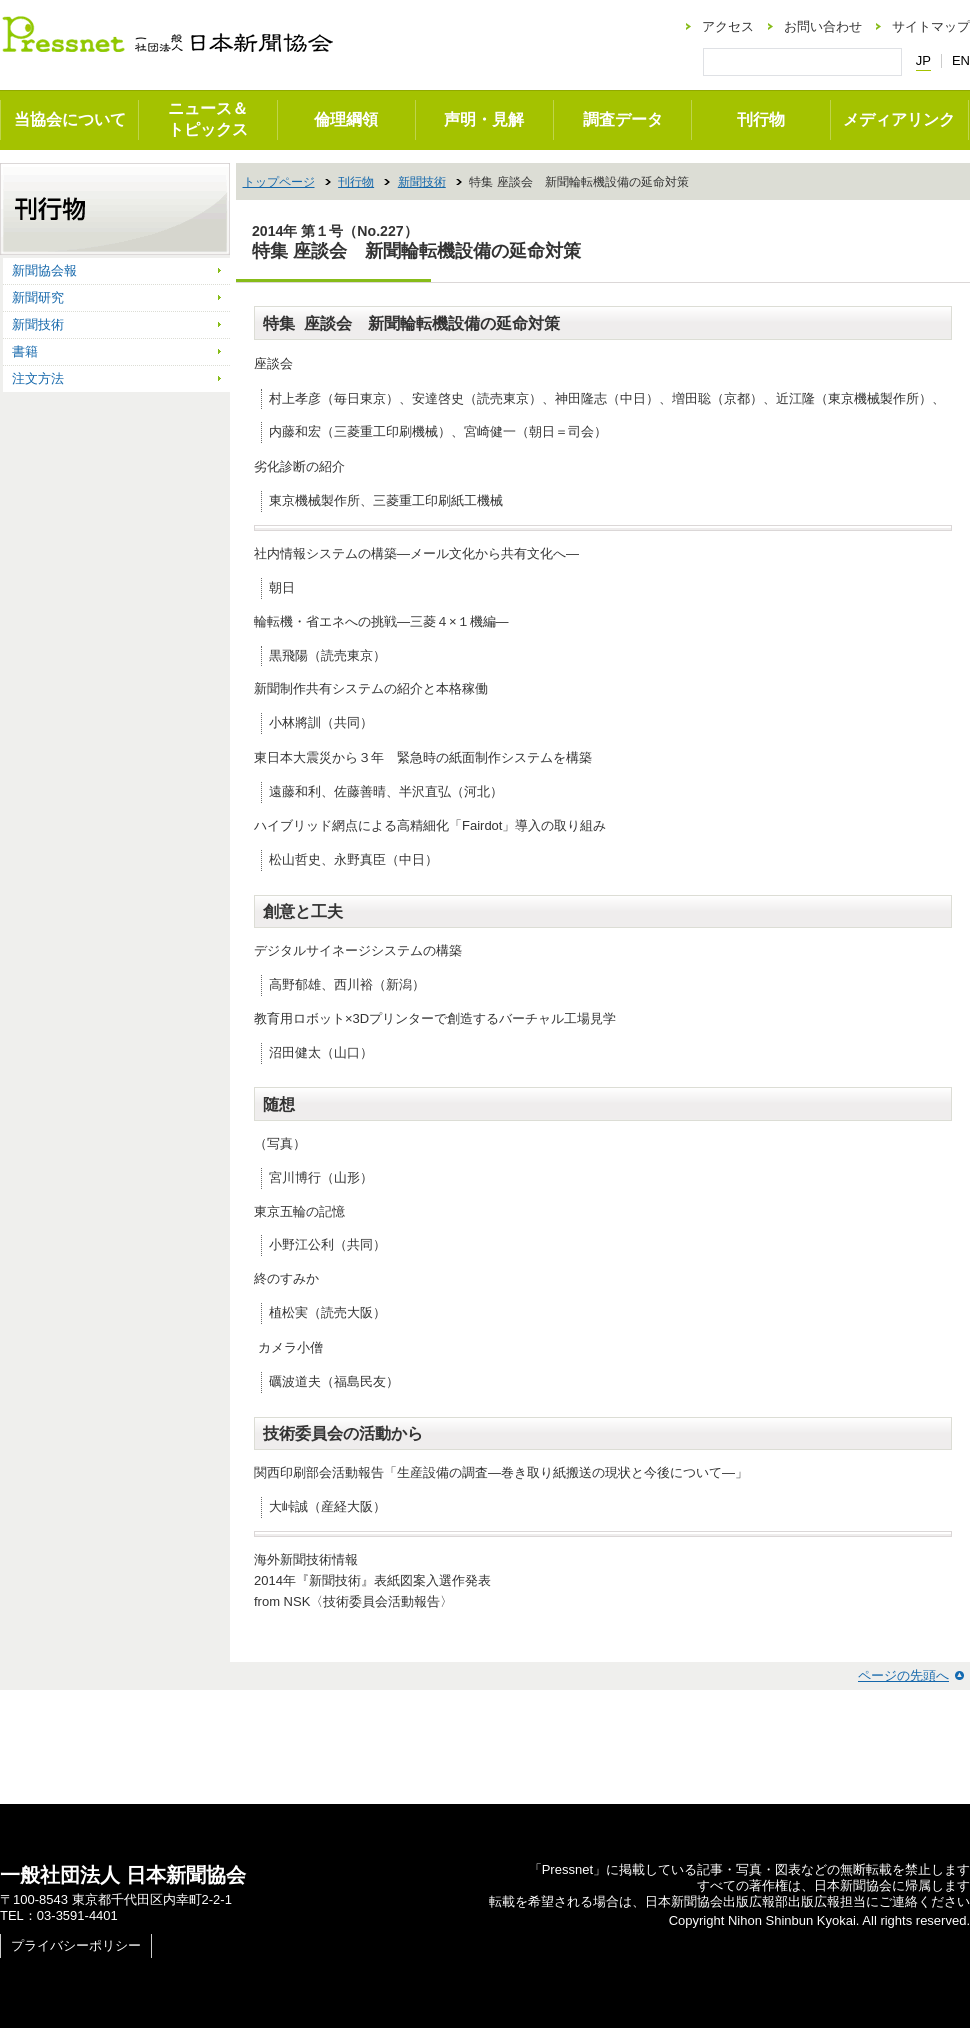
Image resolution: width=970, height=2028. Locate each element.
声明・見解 (484, 119)
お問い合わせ (823, 26)
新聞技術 (422, 182)
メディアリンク (899, 119)
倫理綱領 (346, 119)
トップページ (279, 182)
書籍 (25, 351)
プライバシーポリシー (76, 1945)
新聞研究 (38, 297)
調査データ (623, 119)
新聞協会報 (44, 270)
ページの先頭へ (903, 1675)
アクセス (728, 26)
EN (961, 60)
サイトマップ (931, 26)
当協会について (70, 119)
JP (923, 61)
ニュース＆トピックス (208, 119)
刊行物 (761, 119)
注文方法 (38, 378)
